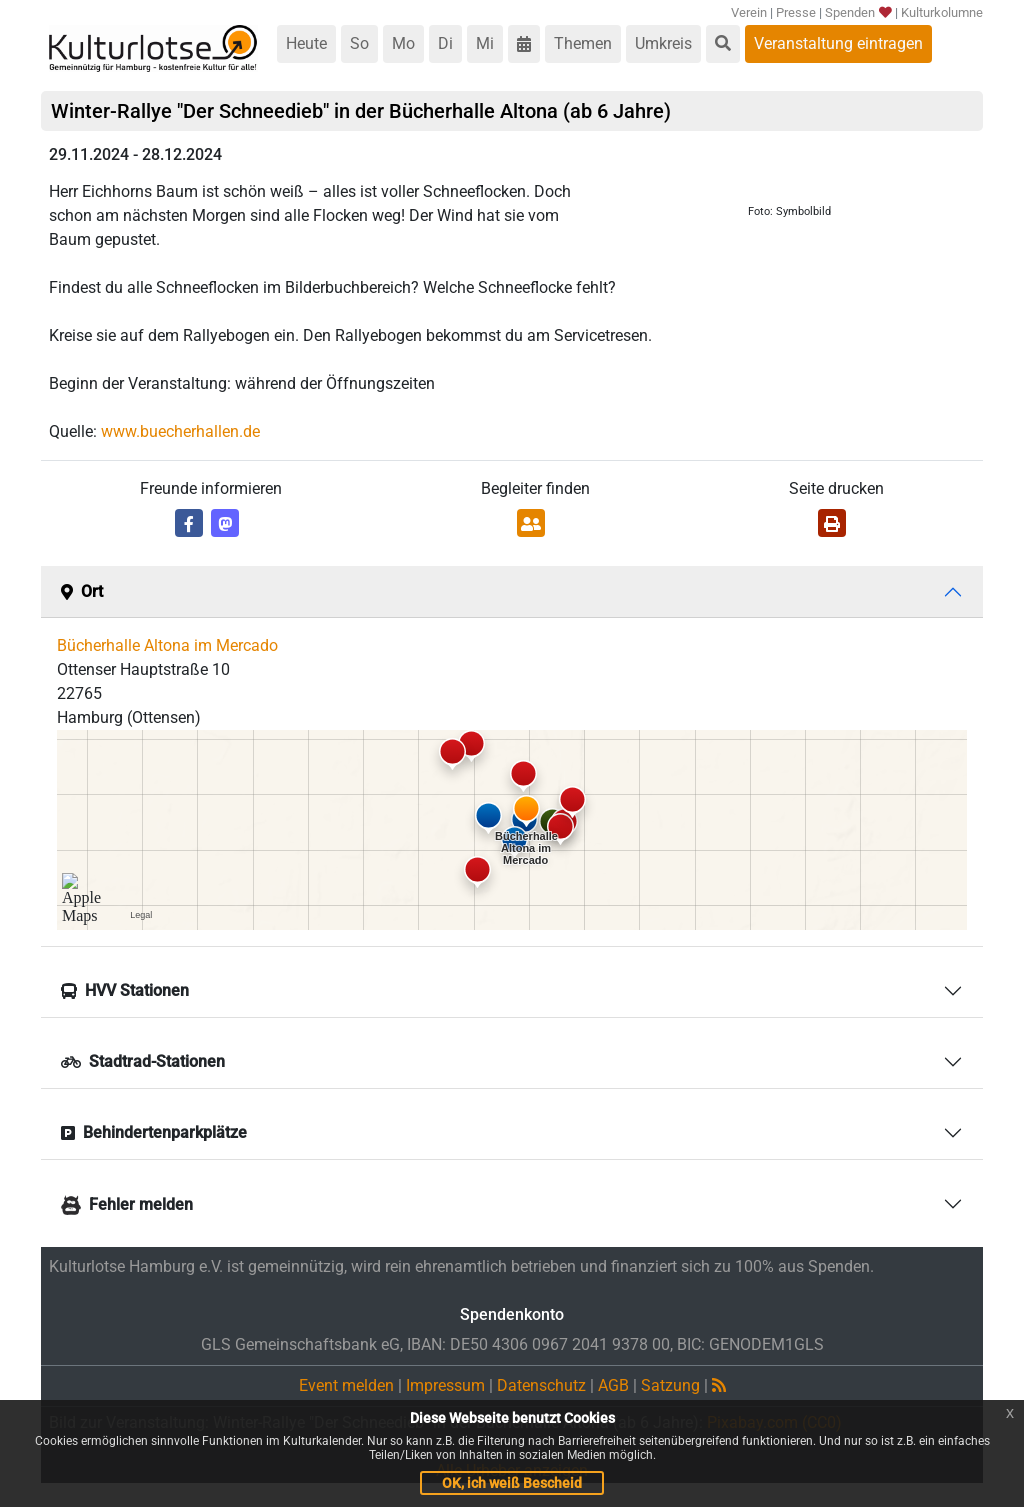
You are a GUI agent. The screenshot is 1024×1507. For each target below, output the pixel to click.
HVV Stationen (125, 990)
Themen (583, 43)
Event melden (346, 1385)
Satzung (670, 1385)
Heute (306, 43)
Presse (796, 12)
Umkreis (663, 43)
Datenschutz (541, 1385)
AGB (613, 1385)
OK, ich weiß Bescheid (512, 1483)
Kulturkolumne (942, 12)
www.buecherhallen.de (180, 431)
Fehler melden (127, 1204)
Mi (485, 43)
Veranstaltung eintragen (838, 43)
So (359, 43)
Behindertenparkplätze (154, 1132)
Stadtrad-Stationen (143, 1061)
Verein (749, 12)
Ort (82, 591)
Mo (403, 43)
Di (445, 43)
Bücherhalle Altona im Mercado (167, 645)
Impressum (445, 1385)
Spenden (858, 12)
